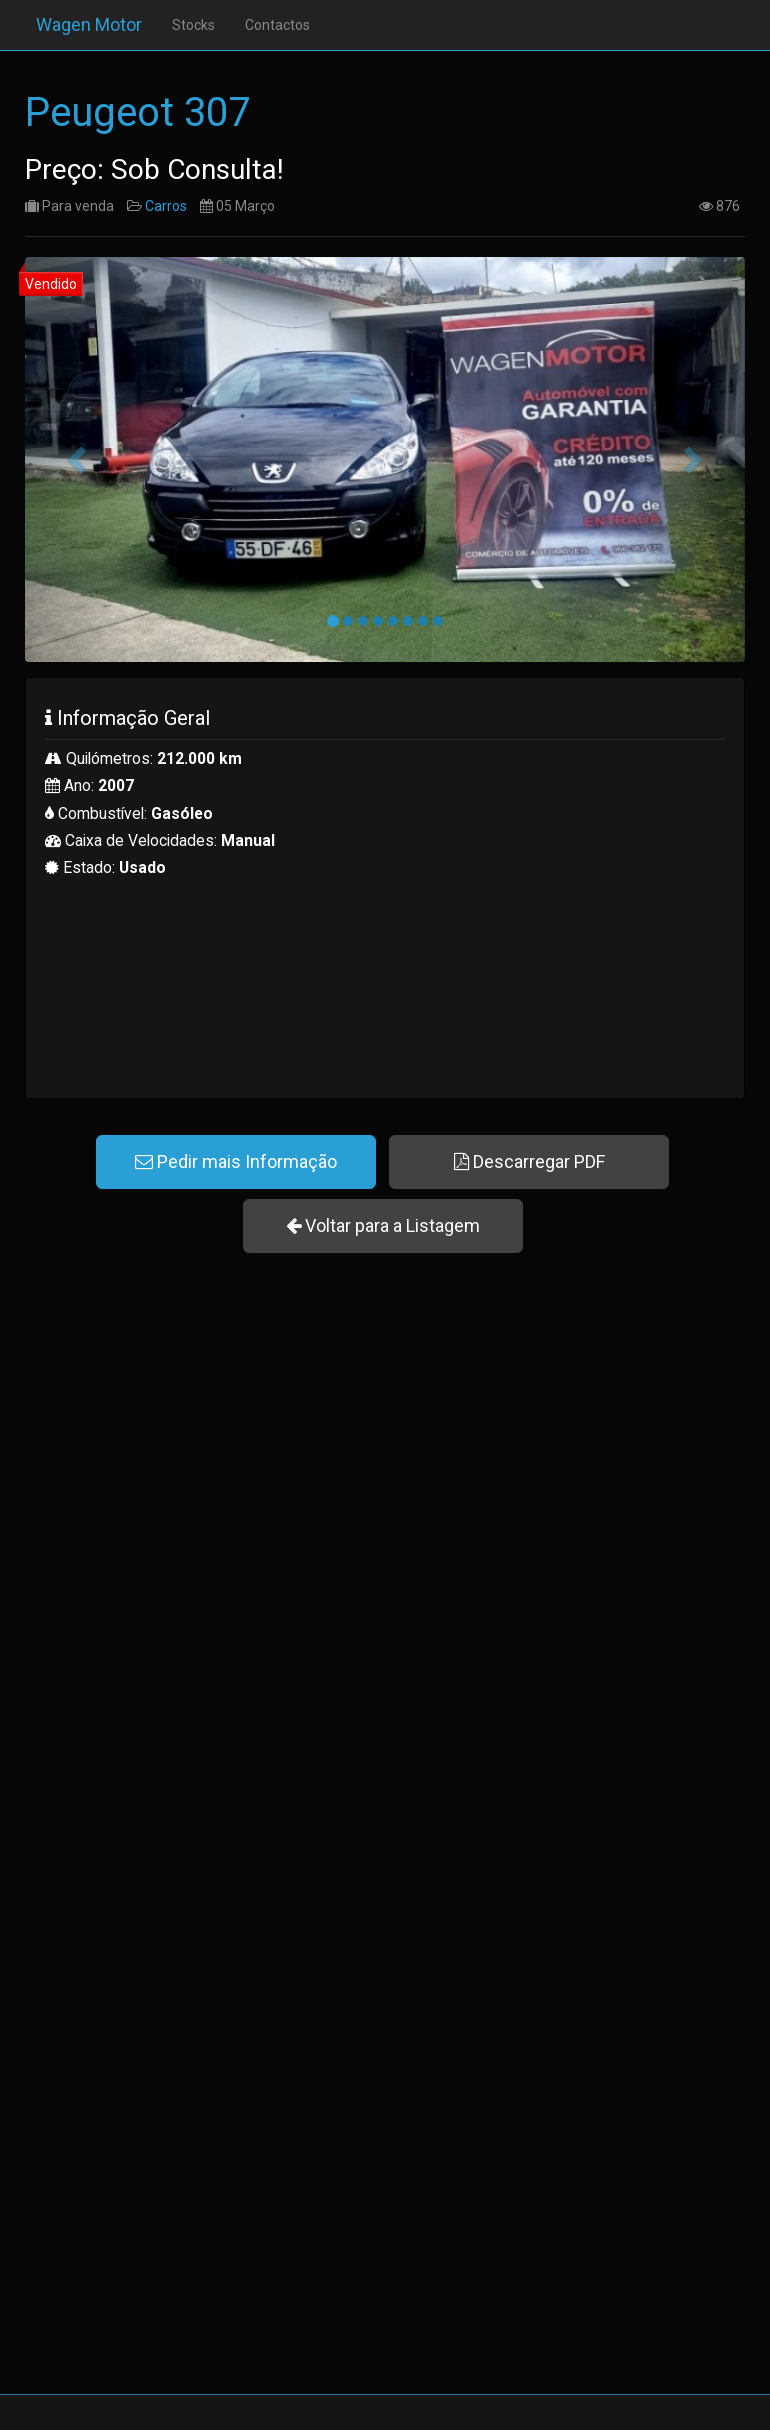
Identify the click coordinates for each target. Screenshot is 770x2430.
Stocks (182, 25)
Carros (166, 206)
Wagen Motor (78, 24)
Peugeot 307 (137, 112)
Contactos (266, 25)
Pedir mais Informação (236, 1161)
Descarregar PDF (529, 1161)
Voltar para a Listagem (383, 1225)
